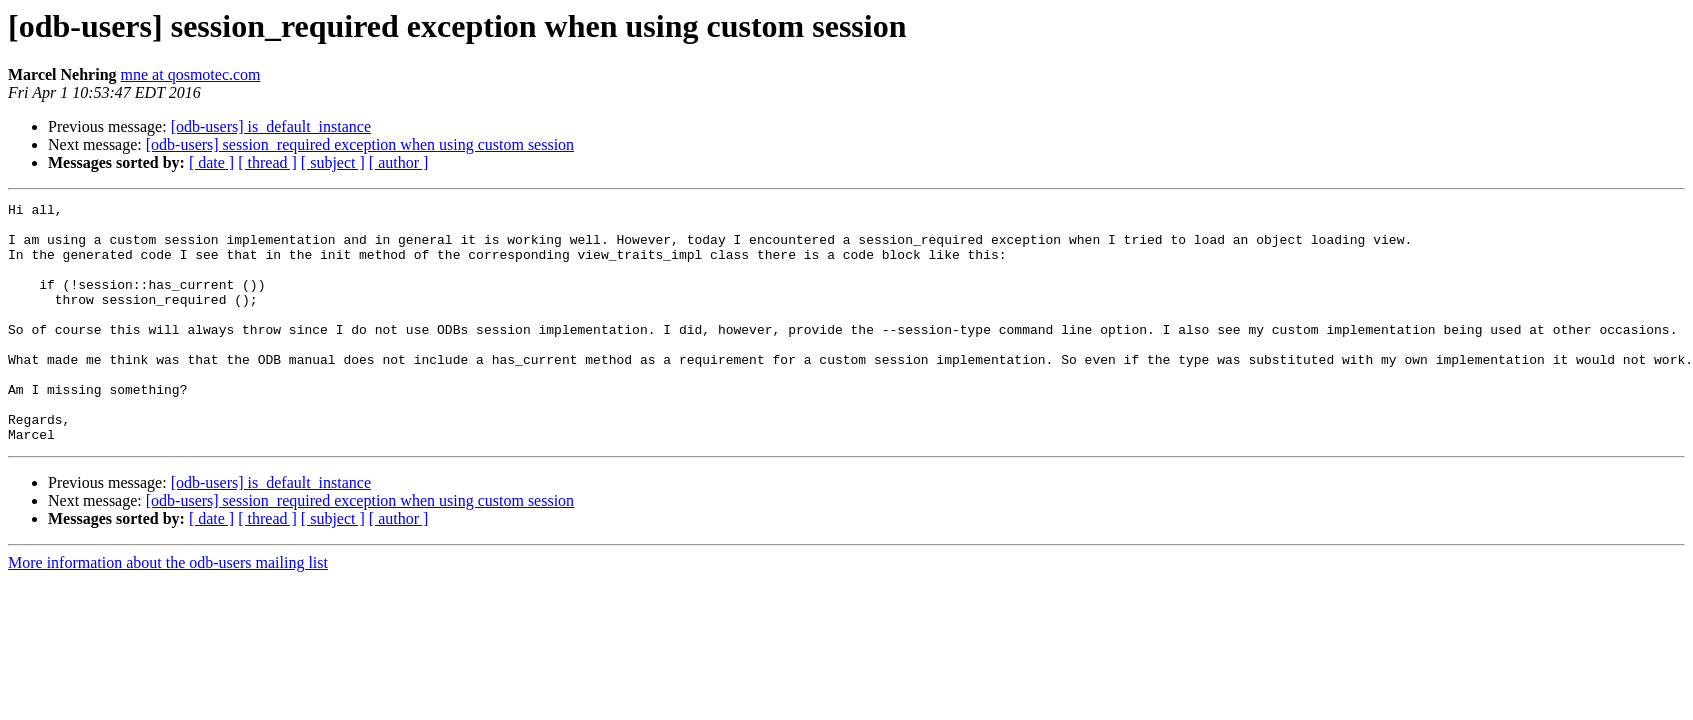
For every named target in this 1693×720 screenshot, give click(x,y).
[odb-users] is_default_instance (271, 126)
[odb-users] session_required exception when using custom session (360, 144)
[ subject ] (333, 162)
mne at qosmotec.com (191, 74)
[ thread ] (267, 162)
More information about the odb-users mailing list (168, 610)
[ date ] (211, 162)
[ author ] (399, 162)
